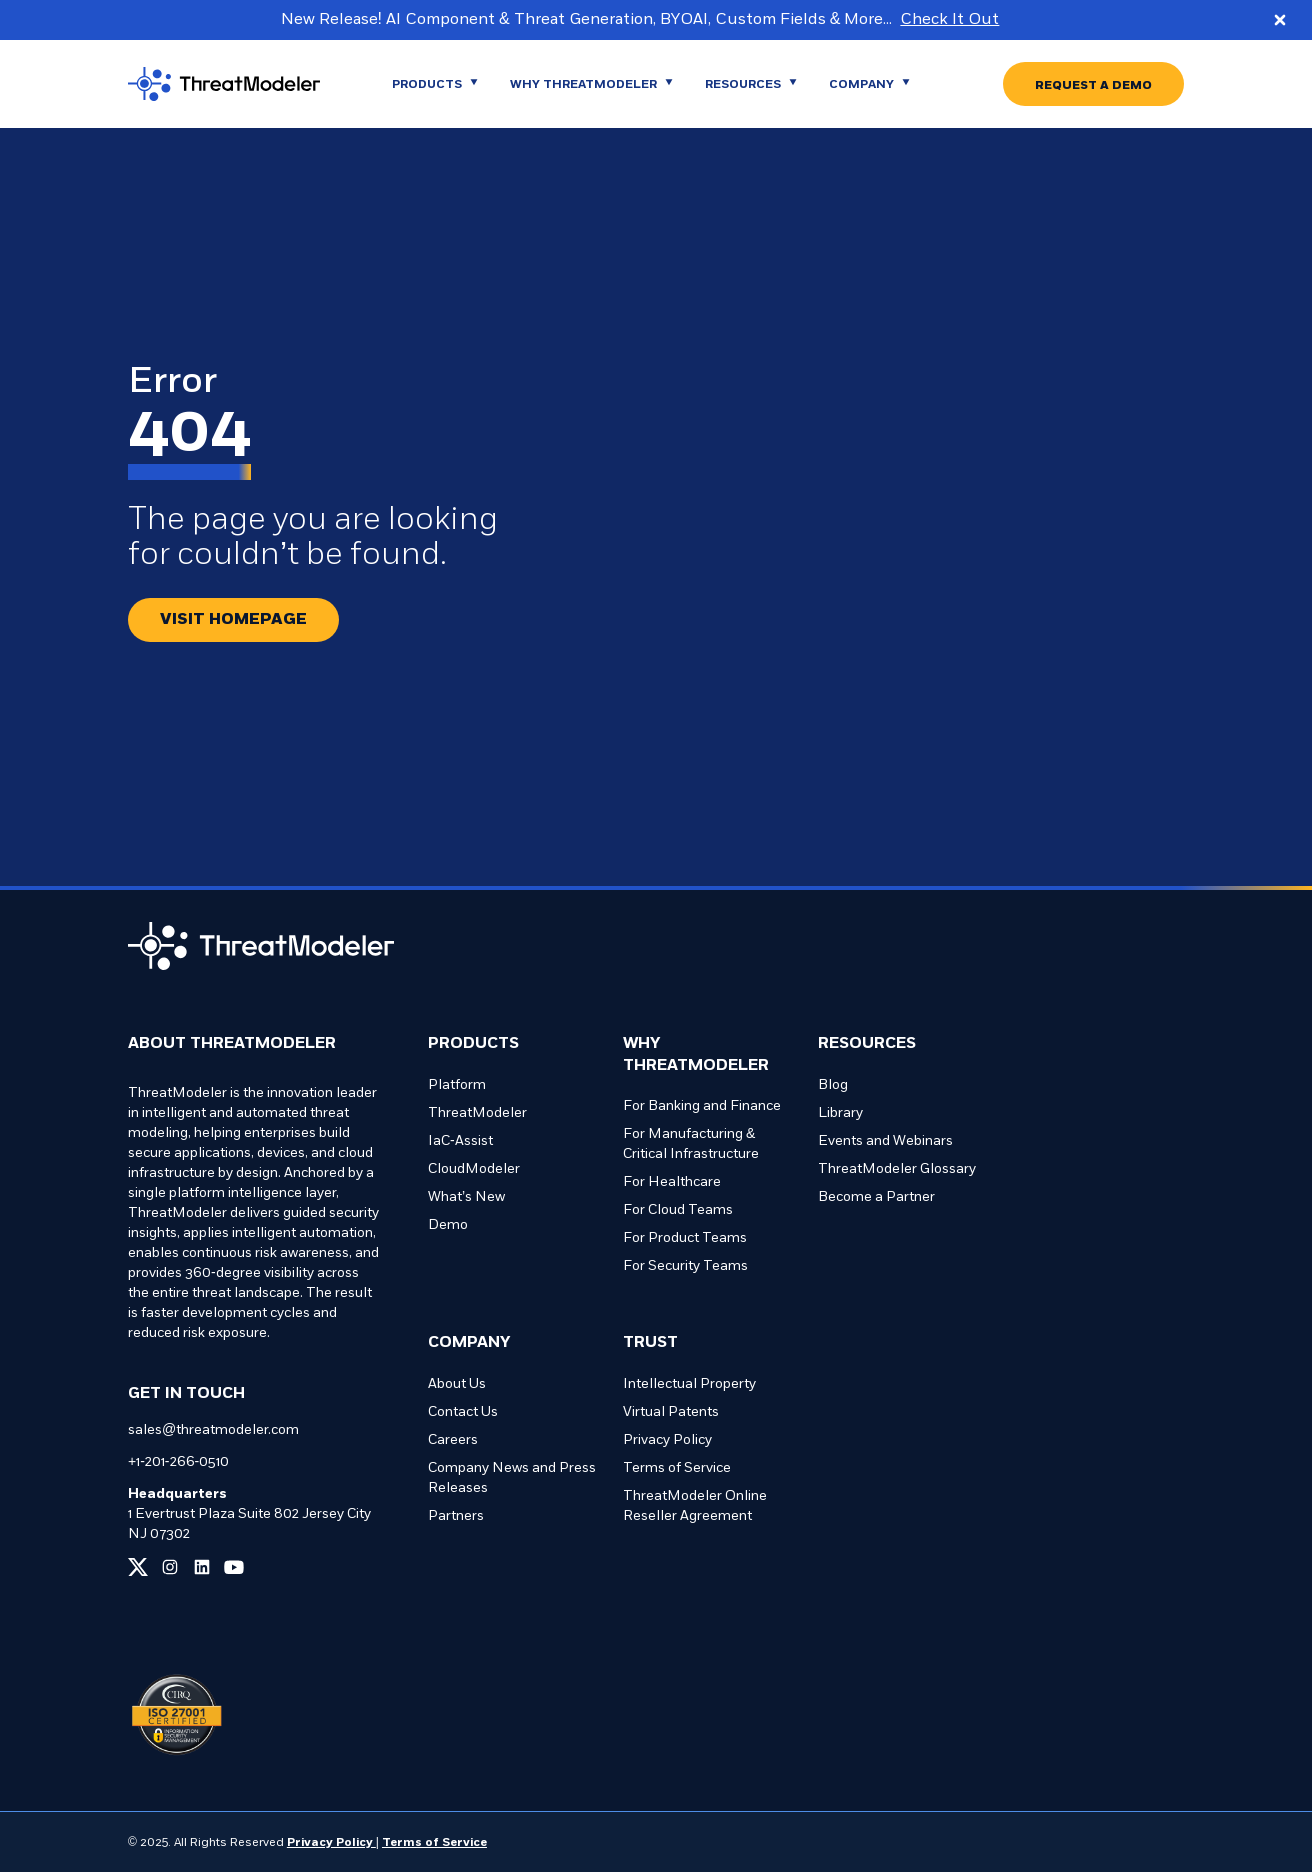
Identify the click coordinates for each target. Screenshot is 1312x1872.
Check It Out (949, 20)
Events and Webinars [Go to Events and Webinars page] (885, 1141)
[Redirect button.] (233, 620)
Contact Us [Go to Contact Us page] (463, 1412)
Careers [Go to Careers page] (453, 1440)
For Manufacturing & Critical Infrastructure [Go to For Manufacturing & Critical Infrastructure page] (691, 1144)
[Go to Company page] (869, 84)
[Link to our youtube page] (234, 1567)
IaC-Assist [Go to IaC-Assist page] (460, 1141)
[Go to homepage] (240, 84)
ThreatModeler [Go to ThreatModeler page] (477, 1113)
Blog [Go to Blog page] (833, 1085)
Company (469, 1343)
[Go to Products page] (435, 84)
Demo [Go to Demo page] (448, 1225)
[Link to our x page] (138, 1567)
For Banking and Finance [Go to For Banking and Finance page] (702, 1106)
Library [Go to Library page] (840, 1113)
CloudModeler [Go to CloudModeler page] (474, 1169)
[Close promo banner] (1280, 20)
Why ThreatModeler (696, 1055)
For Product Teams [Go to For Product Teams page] (685, 1238)
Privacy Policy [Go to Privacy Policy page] (667, 1440)
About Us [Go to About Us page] (457, 1384)
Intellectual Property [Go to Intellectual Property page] (689, 1384)
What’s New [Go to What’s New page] (466, 1197)
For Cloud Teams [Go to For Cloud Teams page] (678, 1210)
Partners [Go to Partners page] (456, 1516)
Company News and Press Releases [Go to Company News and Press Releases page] (512, 1478)
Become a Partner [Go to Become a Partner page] (876, 1197)
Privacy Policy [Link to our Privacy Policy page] (331, 1843)
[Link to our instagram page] (170, 1567)
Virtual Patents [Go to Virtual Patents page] (671, 1412)
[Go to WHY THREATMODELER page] (591, 84)
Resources (867, 1044)
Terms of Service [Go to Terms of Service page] (677, 1468)
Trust (650, 1343)
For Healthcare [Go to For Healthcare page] (672, 1182)
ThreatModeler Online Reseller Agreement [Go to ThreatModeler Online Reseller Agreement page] (695, 1506)
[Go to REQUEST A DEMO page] (1093, 84)
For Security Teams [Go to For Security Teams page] (685, 1266)
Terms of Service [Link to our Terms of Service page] (434, 1843)
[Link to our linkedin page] (202, 1567)
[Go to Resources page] (751, 84)
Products (473, 1044)
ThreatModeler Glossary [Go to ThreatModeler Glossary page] (897, 1169)
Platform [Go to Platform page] (457, 1085)
